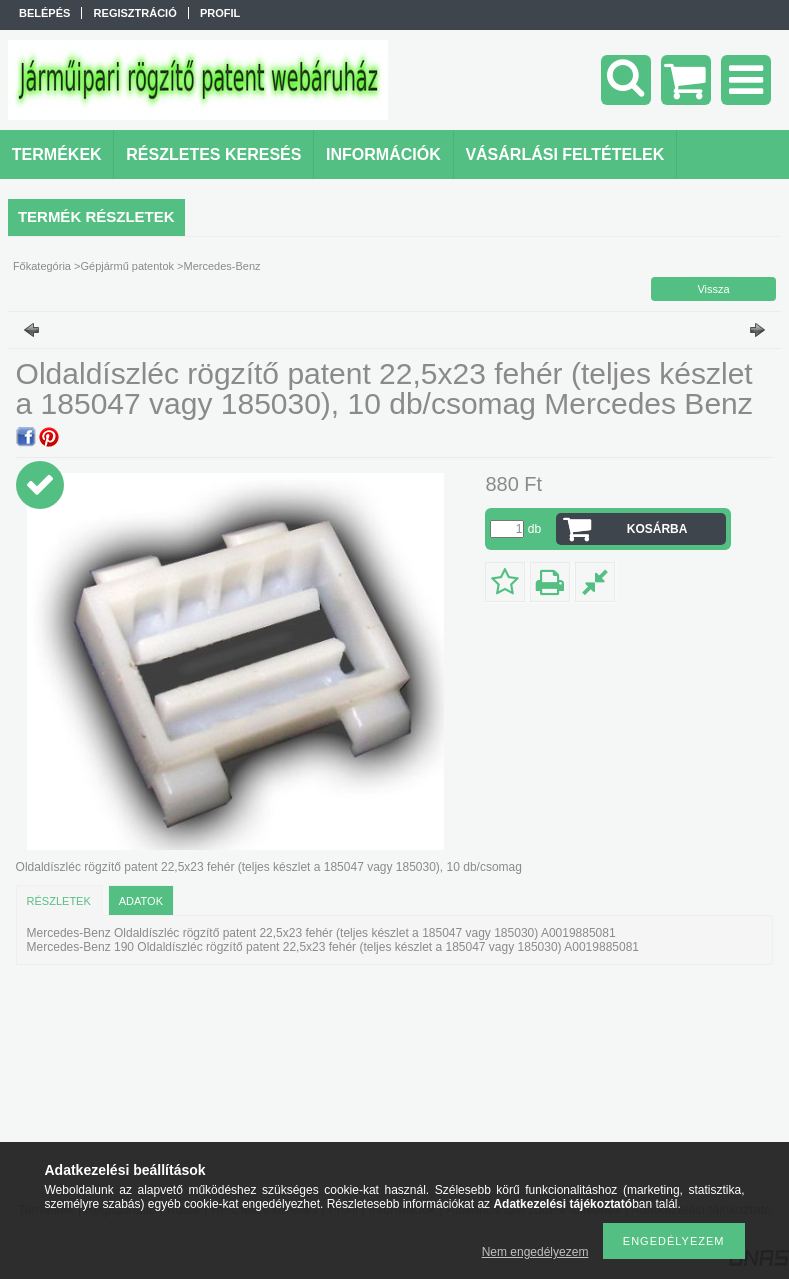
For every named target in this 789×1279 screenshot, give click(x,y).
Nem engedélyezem (535, 1252)
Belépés (44, 13)
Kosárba (657, 529)
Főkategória (42, 266)
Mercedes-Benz (222, 266)
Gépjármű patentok (127, 266)
